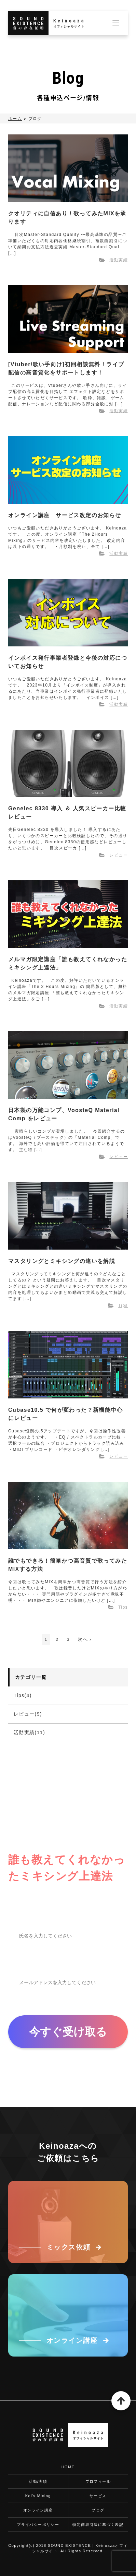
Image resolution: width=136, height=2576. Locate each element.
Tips (123, 1305)
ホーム (15, 118)
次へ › (85, 1639)
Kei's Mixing (38, 2496)
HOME (68, 2467)
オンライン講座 (38, 2510)
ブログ (98, 2510)
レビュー (118, 855)
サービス (98, 2496)
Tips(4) (23, 1695)
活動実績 (118, 260)
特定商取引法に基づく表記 (97, 2525)
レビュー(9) (28, 1714)
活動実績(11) (29, 1732)
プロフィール (98, 2481)
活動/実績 (38, 2481)
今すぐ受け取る (68, 2032)
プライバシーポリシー (38, 2525)
